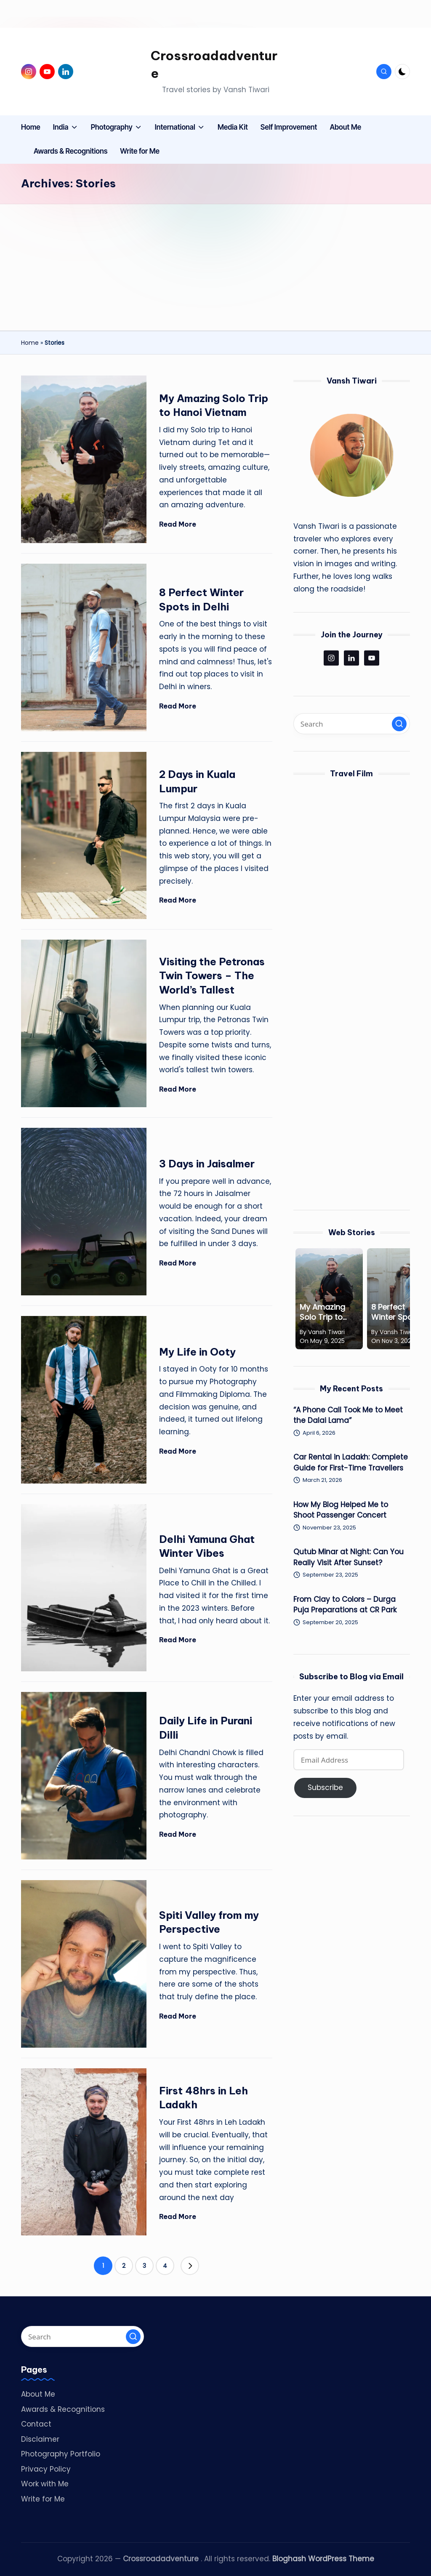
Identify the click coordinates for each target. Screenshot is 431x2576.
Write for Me (43, 2499)
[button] (190, 2265)
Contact (36, 2424)
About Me (38, 2394)
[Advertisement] (215, 267)
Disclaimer (40, 2439)
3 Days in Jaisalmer (207, 1163)
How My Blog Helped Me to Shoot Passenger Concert (340, 1510)
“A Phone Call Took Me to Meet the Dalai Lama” (348, 1415)
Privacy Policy (46, 2469)
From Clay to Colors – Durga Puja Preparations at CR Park (344, 1604)
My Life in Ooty (197, 1351)
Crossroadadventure (214, 64)
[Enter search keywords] (351, 723)
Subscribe (325, 1787)
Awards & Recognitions (63, 2409)
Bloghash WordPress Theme (323, 2559)
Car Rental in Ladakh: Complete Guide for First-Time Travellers (350, 1462)
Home (30, 342)
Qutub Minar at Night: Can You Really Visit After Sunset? (348, 1557)
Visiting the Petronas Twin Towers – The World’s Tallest (212, 975)
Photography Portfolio (60, 2454)
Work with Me (45, 2484)
